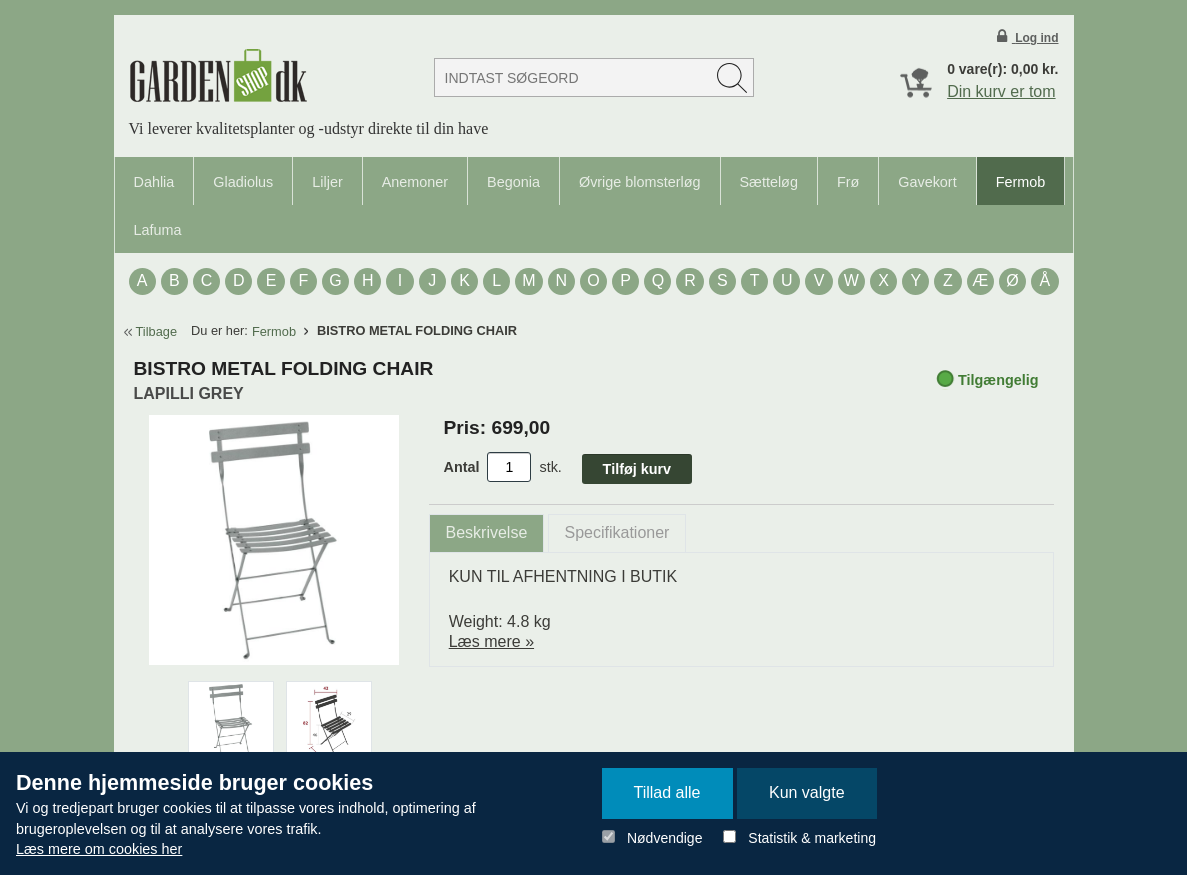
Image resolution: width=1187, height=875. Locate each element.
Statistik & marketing (812, 838)
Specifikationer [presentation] (617, 532)
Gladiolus (243, 182)
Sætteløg (769, 182)
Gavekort (927, 182)
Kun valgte (807, 792)
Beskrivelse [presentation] (487, 532)
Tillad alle (667, 792)
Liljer (327, 182)
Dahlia (154, 182)
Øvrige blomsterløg (640, 182)
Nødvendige (665, 838)
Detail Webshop (218, 75)
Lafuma (158, 230)
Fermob (1021, 182)
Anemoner (415, 182)
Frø (848, 182)
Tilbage (157, 331)
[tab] (487, 533)
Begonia (513, 182)
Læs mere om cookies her (99, 849)
